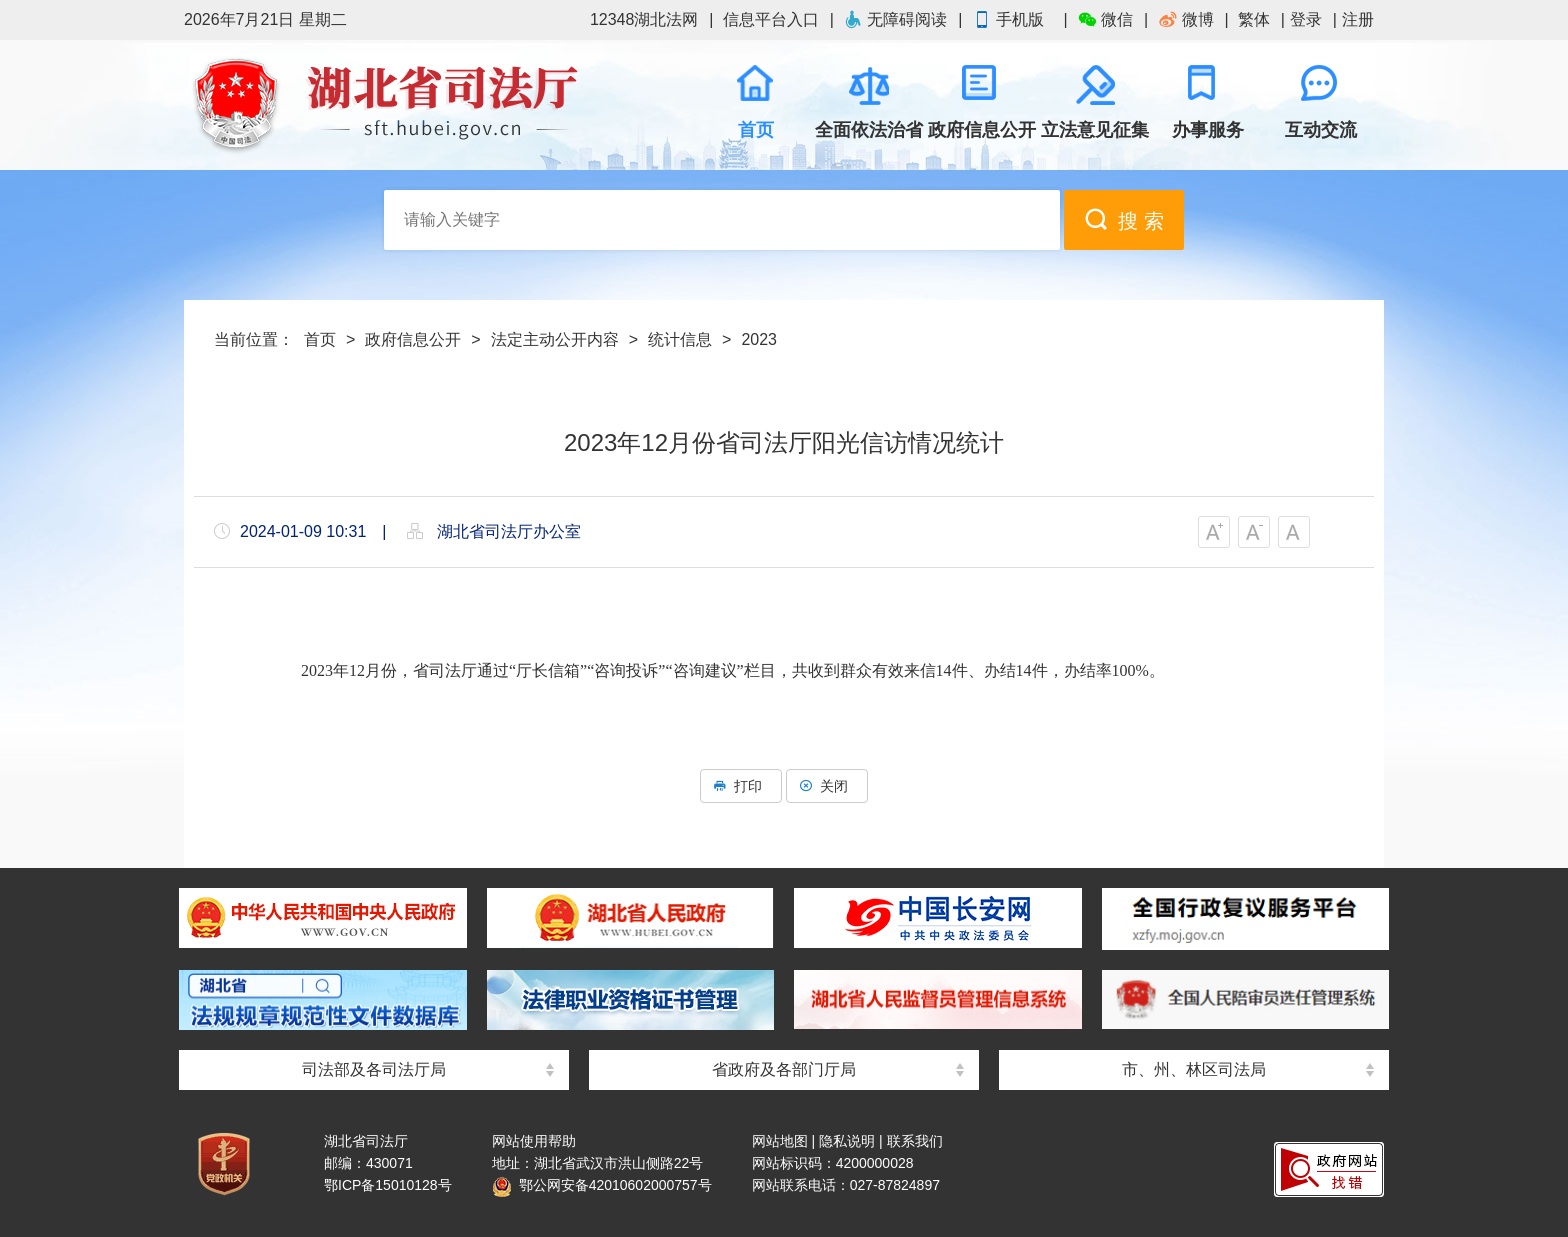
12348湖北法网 (644, 19)
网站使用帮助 (534, 1141)
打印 (741, 786)
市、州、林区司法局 (1194, 1069)
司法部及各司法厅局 (374, 1069)
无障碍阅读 (895, 19)
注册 (1358, 19)
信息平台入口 (771, 19)
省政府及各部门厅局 (784, 1069)
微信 (1105, 19)
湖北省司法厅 (384, 105)
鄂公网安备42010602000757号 (602, 1185)
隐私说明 (847, 1141)
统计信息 (680, 339)
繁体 (1254, 19)
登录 (1306, 19)
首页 (320, 339)
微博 (1186, 19)
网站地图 (780, 1141)
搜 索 (1124, 219)
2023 (759, 339)
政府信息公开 (413, 339)
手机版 (1012, 19)
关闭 (827, 786)
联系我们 (915, 1141)
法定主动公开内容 (555, 339)
